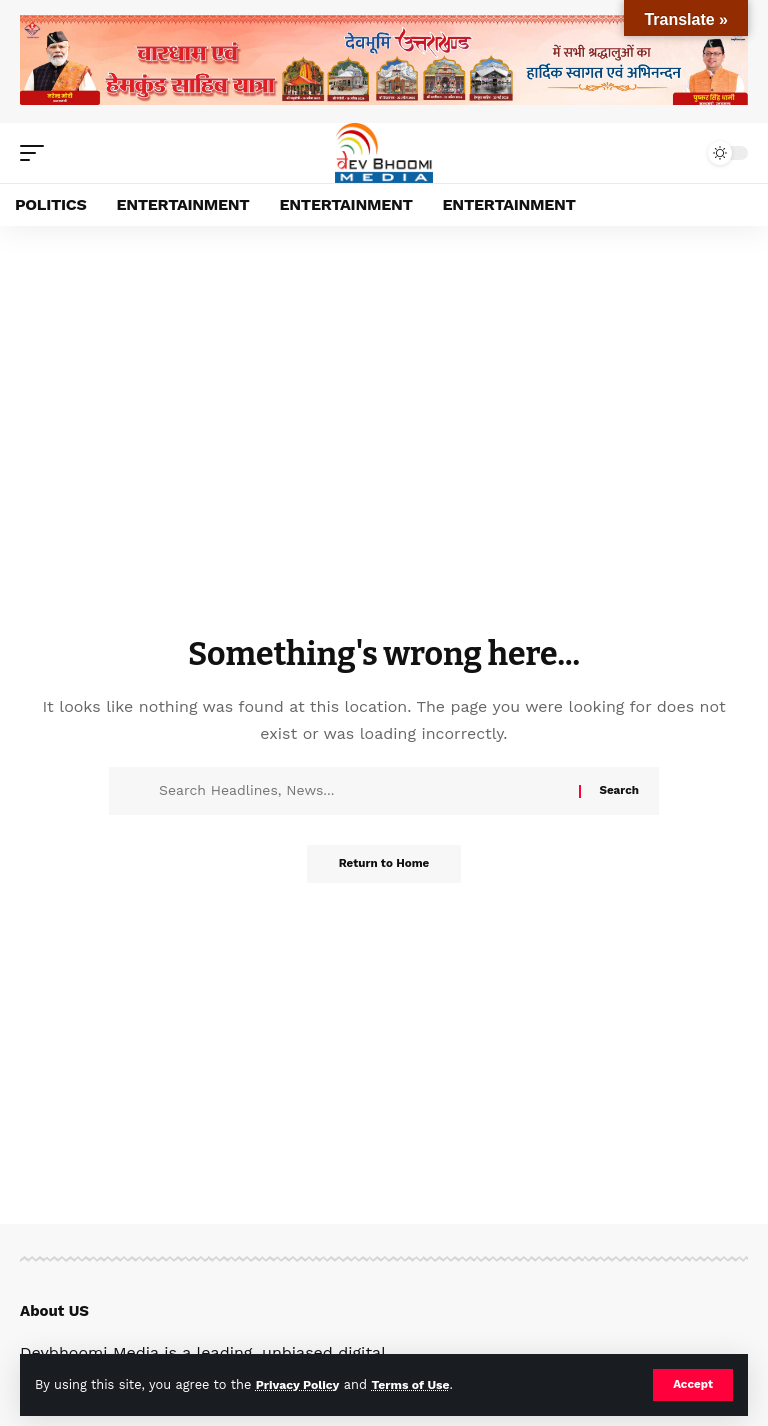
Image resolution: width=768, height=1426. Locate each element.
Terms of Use (417, 1384)
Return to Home (384, 865)
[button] (692, 1385)
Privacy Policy (300, 1384)
